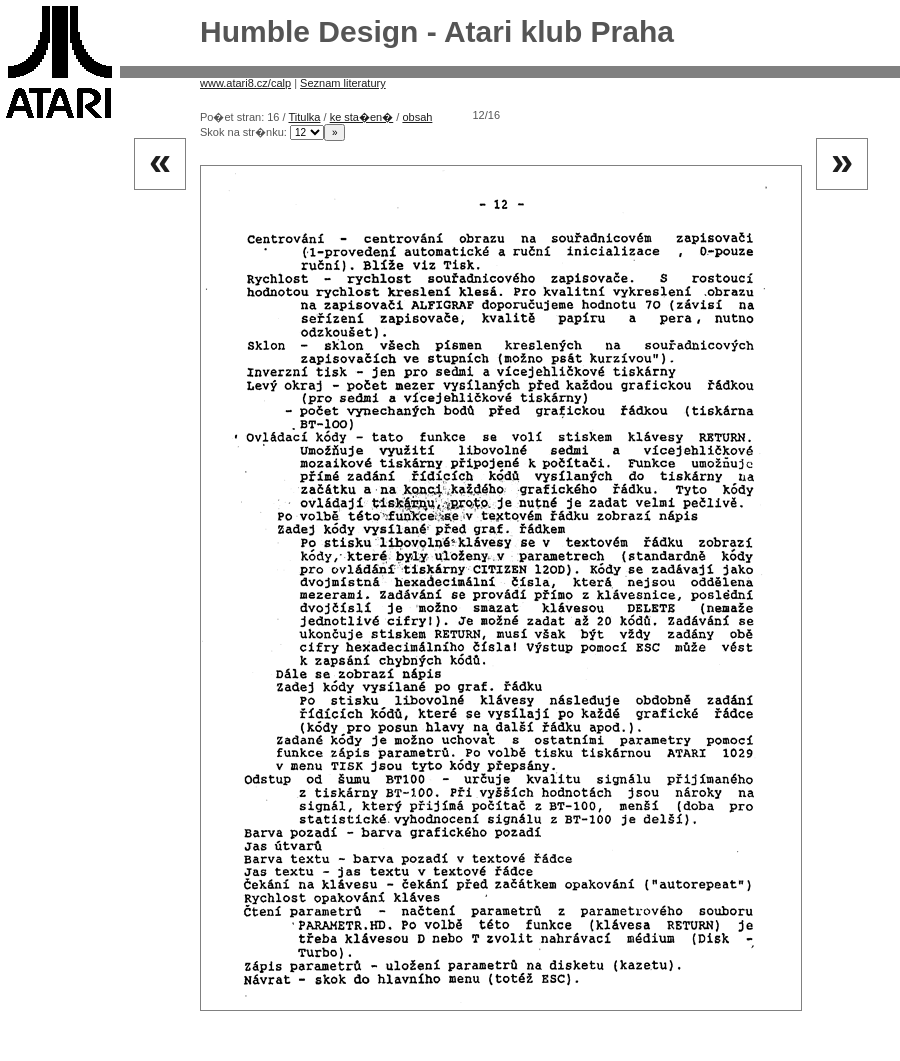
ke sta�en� (362, 117)
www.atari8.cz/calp (245, 83)
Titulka (304, 117)
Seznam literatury (343, 83)
